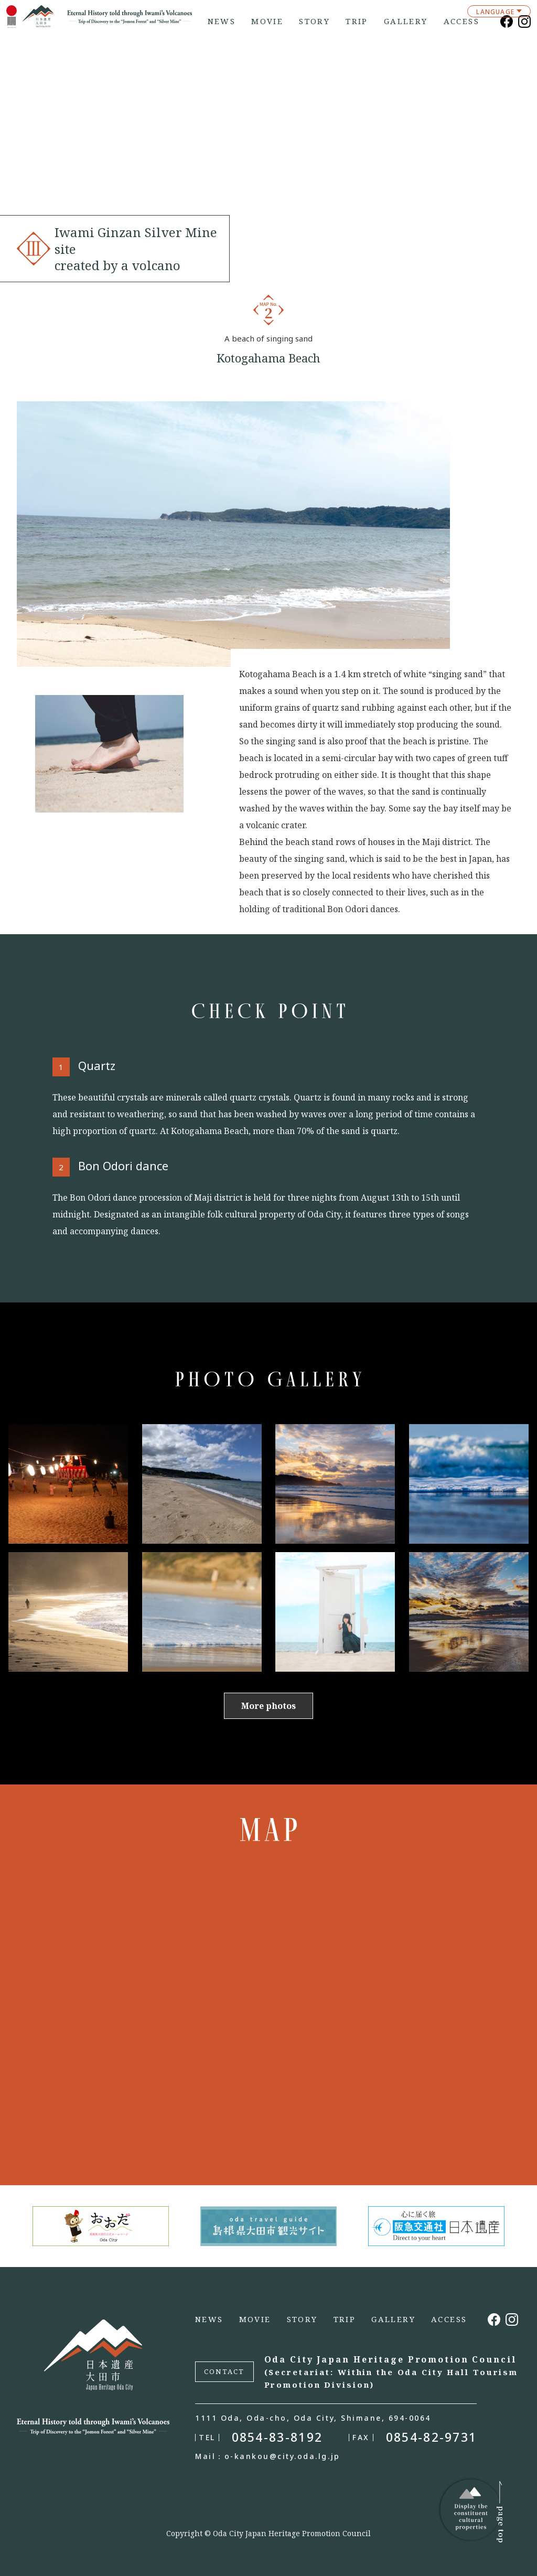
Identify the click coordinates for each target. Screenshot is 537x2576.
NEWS (222, 21)
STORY (314, 21)
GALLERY (406, 21)
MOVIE (267, 21)
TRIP (357, 21)
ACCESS (461, 21)
